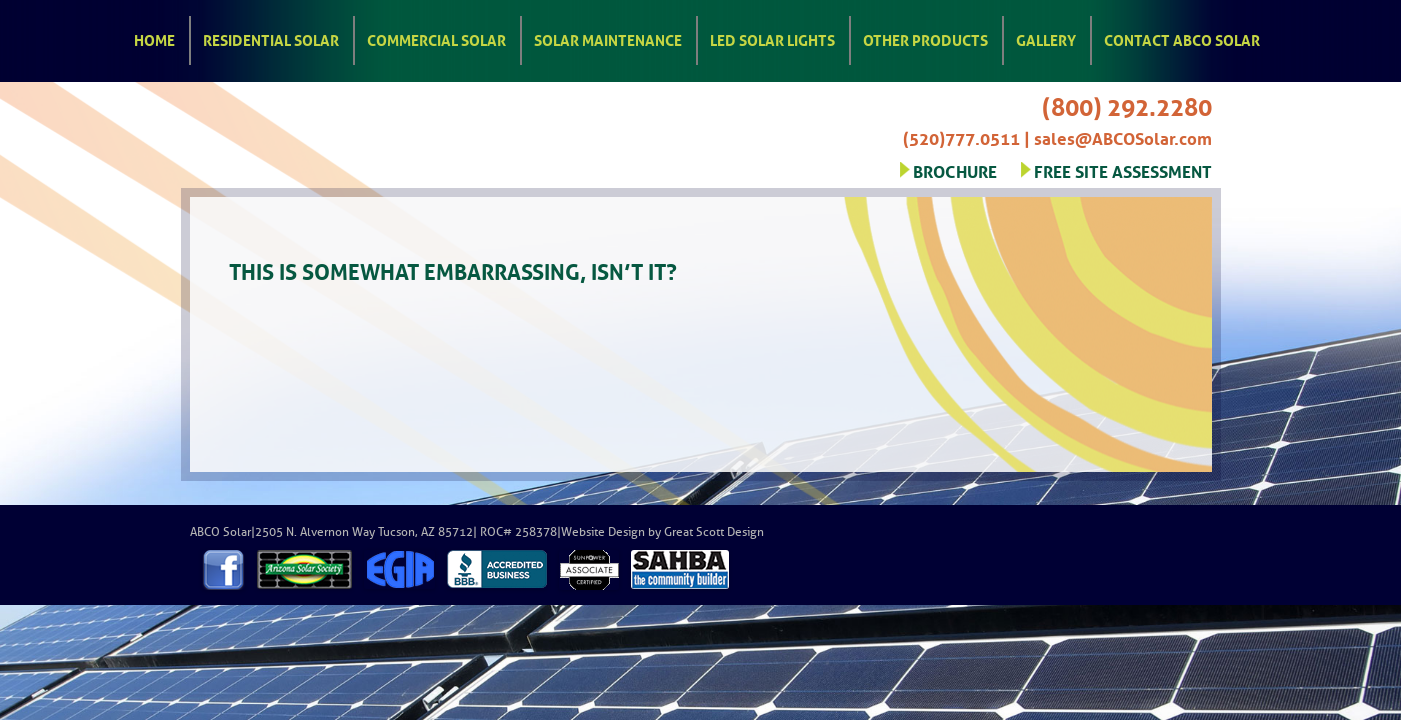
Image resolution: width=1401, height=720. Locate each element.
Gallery (1046, 39)
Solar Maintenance (608, 39)
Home (154, 39)
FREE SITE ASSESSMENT (1123, 170)
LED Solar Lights (772, 39)
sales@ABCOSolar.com (1123, 136)
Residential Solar (271, 39)
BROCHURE (955, 170)
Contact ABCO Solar (1182, 39)
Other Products (925, 39)
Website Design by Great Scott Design (662, 532)
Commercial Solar (436, 39)
